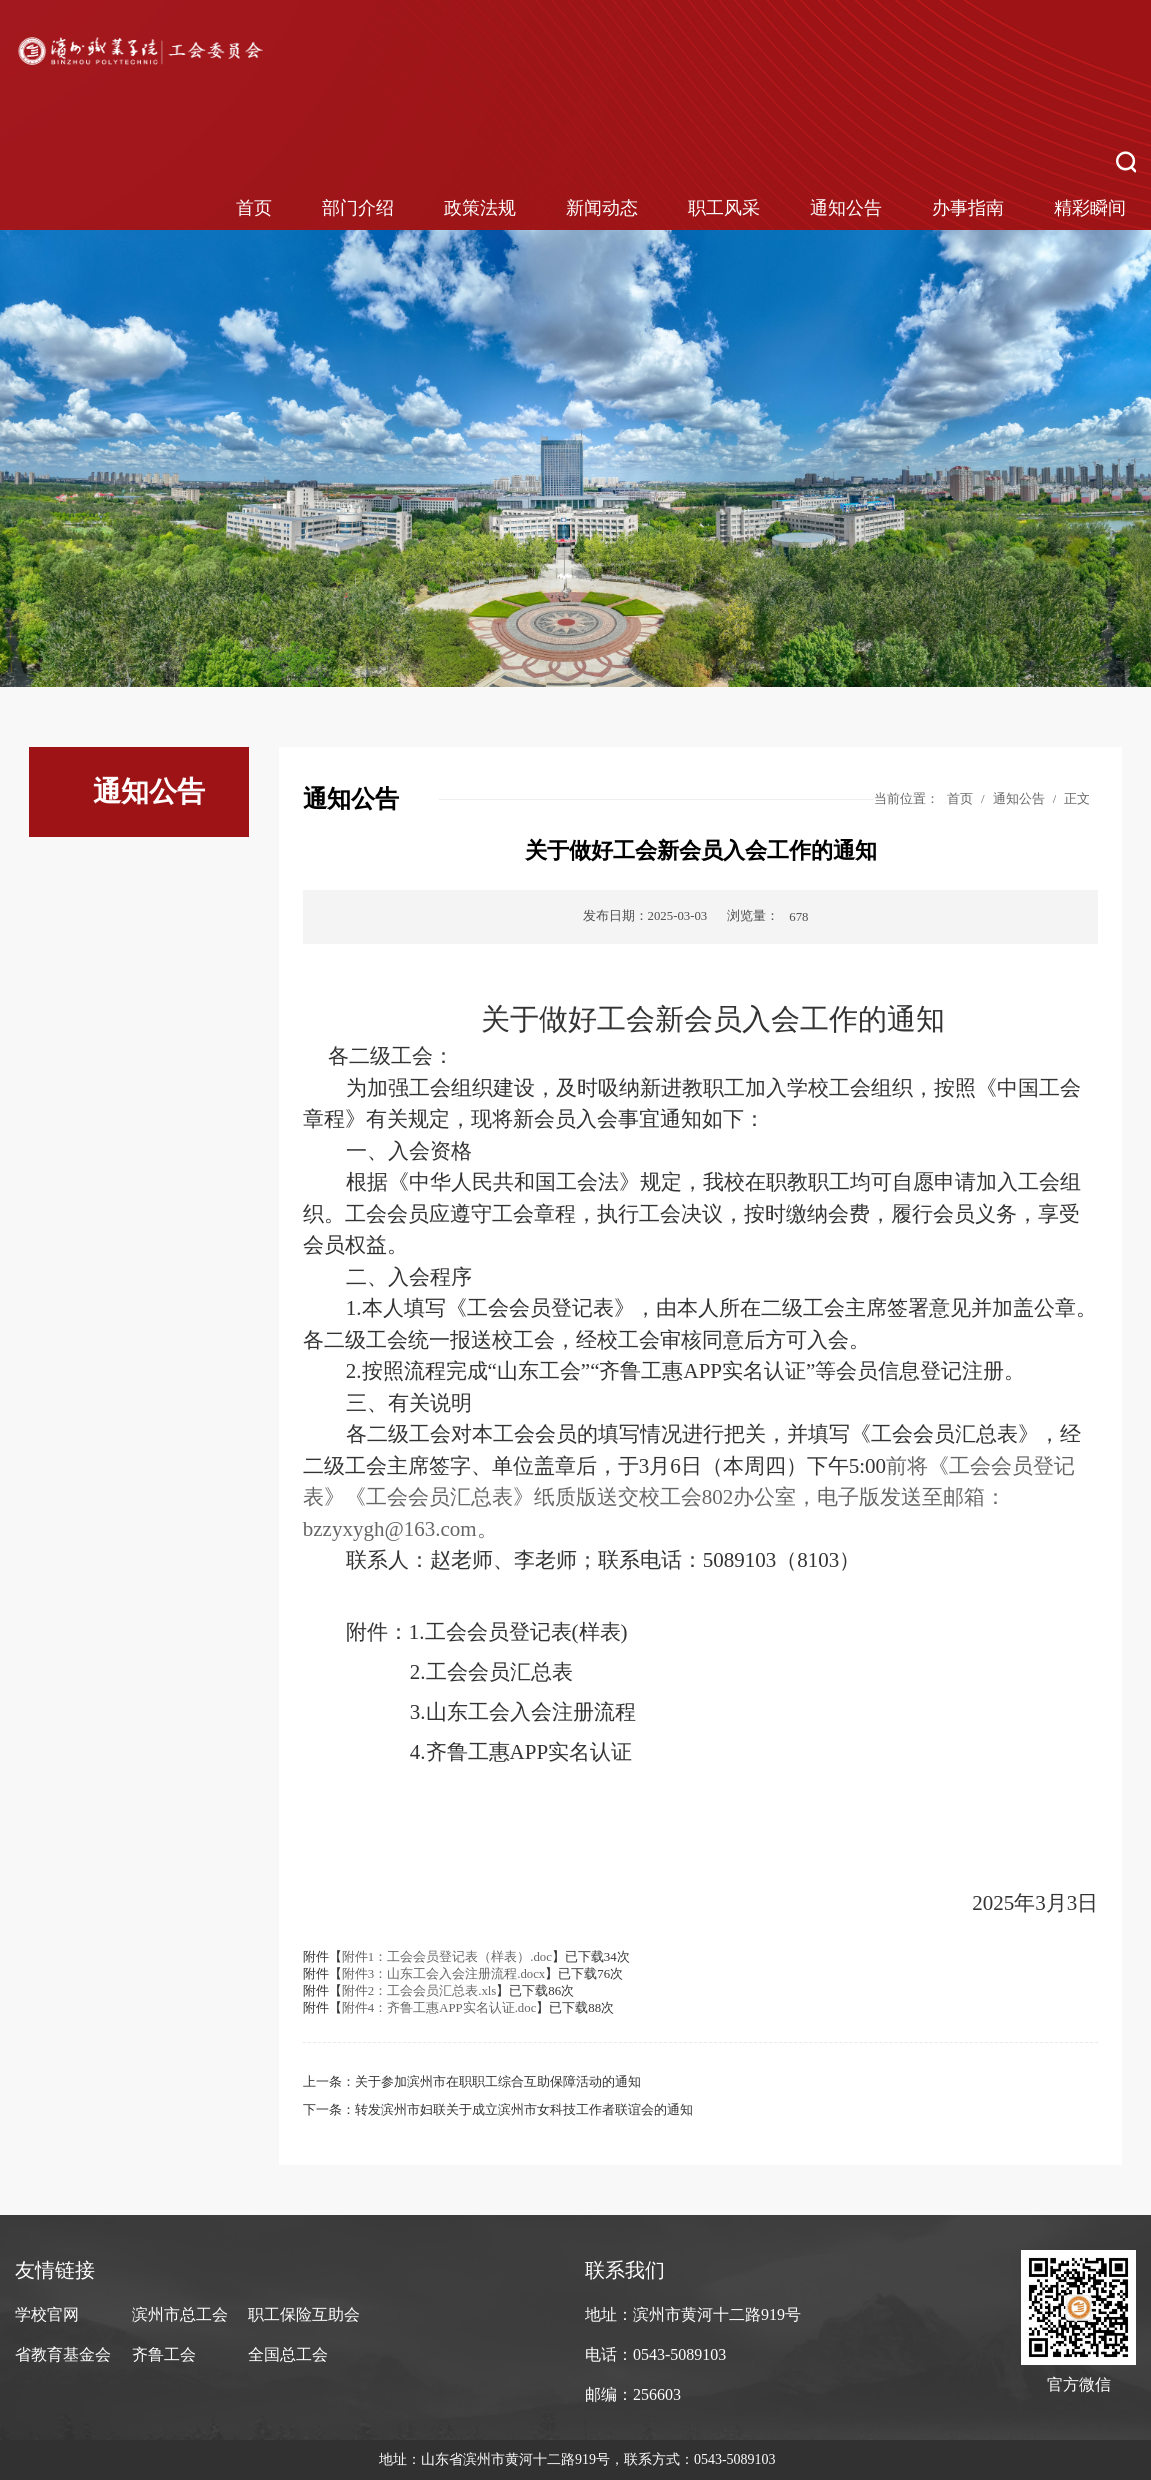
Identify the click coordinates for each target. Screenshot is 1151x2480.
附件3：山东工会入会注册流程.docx (443, 1974)
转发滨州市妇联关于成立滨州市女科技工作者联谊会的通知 (524, 2110)
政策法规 (480, 208)
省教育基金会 (63, 2354)
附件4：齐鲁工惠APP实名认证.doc (439, 2008)
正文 (1077, 799)
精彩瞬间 (1090, 208)
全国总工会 (288, 2354)
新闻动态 (602, 208)
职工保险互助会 (304, 2314)
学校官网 (47, 2314)
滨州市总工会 (180, 2314)
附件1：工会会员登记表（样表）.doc (447, 1957)
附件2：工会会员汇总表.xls (419, 1991)
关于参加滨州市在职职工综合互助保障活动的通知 (498, 2082)
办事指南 (968, 208)
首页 (254, 208)
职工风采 (724, 208)
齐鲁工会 (164, 2354)
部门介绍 (358, 208)
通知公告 (846, 208)
